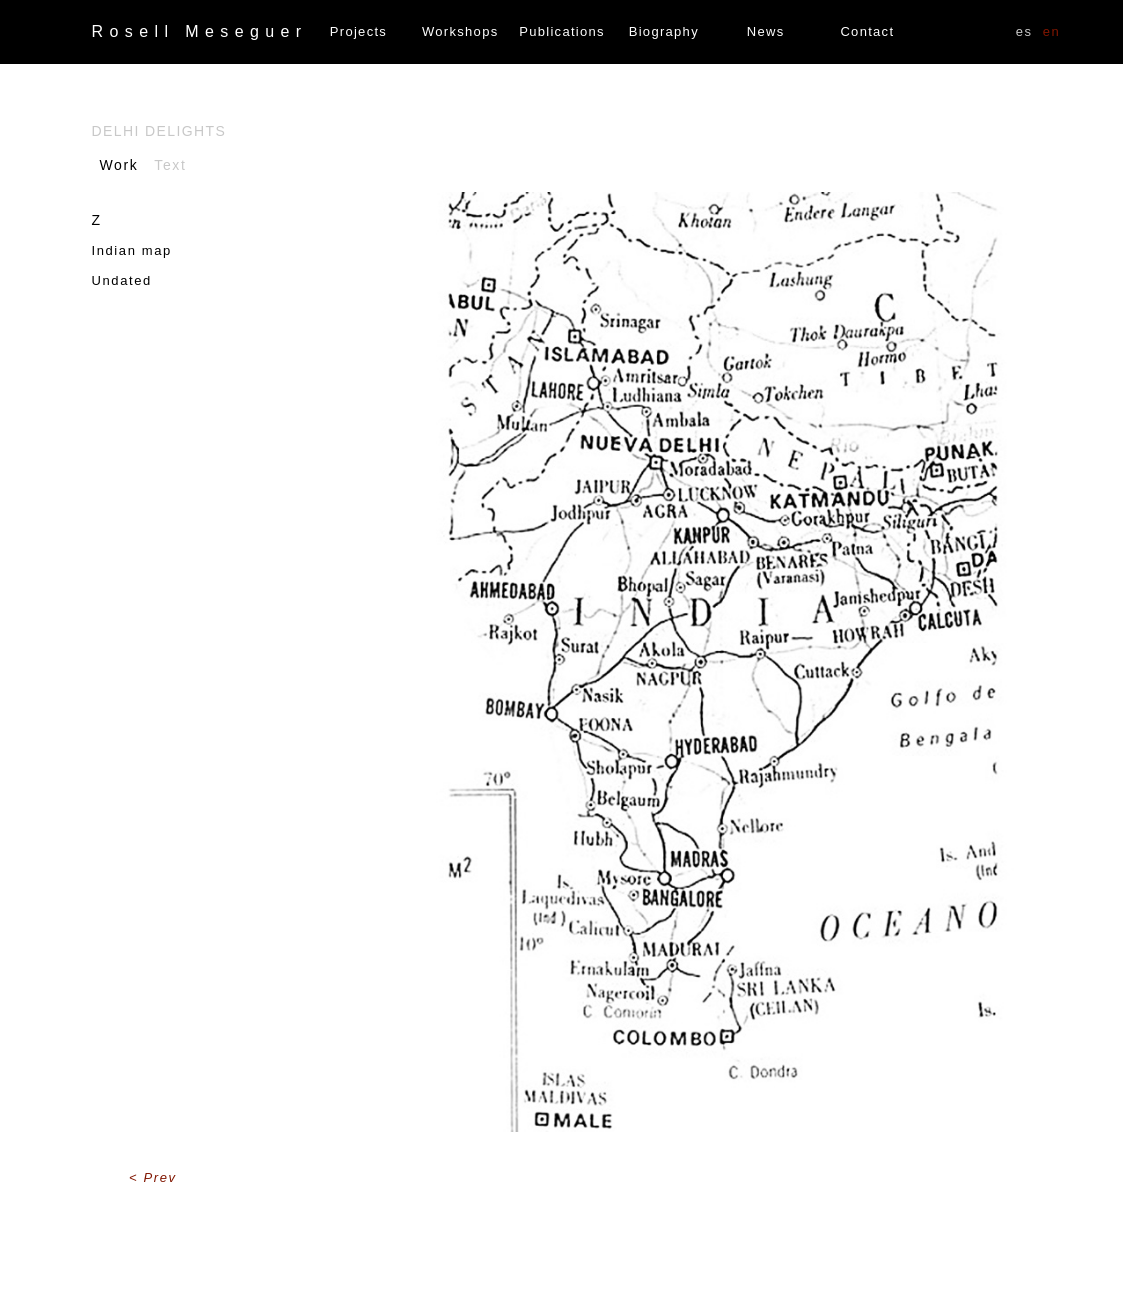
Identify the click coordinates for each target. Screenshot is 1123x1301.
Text (170, 165)
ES (1024, 31)
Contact (867, 31)
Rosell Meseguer (200, 31)
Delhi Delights (159, 131)
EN (1052, 31)
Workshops (460, 31)
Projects (358, 31)
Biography (664, 31)
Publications (562, 31)
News (766, 31)
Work (119, 165)
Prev (160, 1177)
